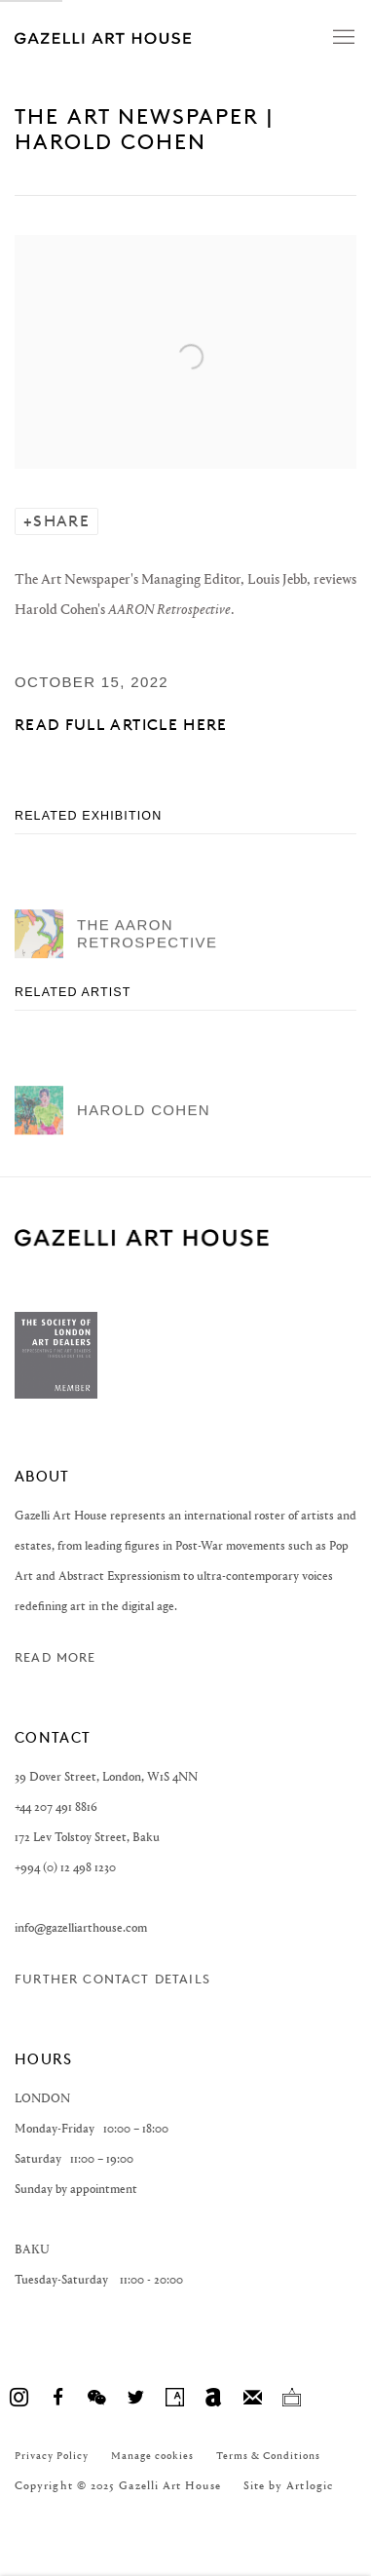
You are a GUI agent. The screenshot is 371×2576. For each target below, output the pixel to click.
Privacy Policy (52, 2455)
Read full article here (121, 724)
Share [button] (61, 521)
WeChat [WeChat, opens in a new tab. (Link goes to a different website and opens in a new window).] (96, 2397)
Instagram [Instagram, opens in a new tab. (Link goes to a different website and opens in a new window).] (18, 2397)
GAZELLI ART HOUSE (142, 1238)
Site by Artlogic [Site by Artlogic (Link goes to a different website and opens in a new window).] (288, 2485)
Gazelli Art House (151, 37)
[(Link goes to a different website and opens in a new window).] (56, 1394)
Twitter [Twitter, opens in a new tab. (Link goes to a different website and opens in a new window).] (135, 2397)
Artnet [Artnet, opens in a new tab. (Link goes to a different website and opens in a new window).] (213, 2397)
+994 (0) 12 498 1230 (65, 1867)
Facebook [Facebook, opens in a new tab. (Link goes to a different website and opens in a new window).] (57, 2397)
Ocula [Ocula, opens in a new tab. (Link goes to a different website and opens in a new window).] (291, 2397)
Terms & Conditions (268, 2455)
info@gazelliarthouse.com (81, 1927)
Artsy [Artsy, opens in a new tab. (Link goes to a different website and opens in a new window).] (174, 2397)
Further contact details (112, 1979)
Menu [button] (341, 38)
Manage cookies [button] (152, 2455)
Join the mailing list (252, 2397)
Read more (55, 1657)
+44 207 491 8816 (56, 1806)
